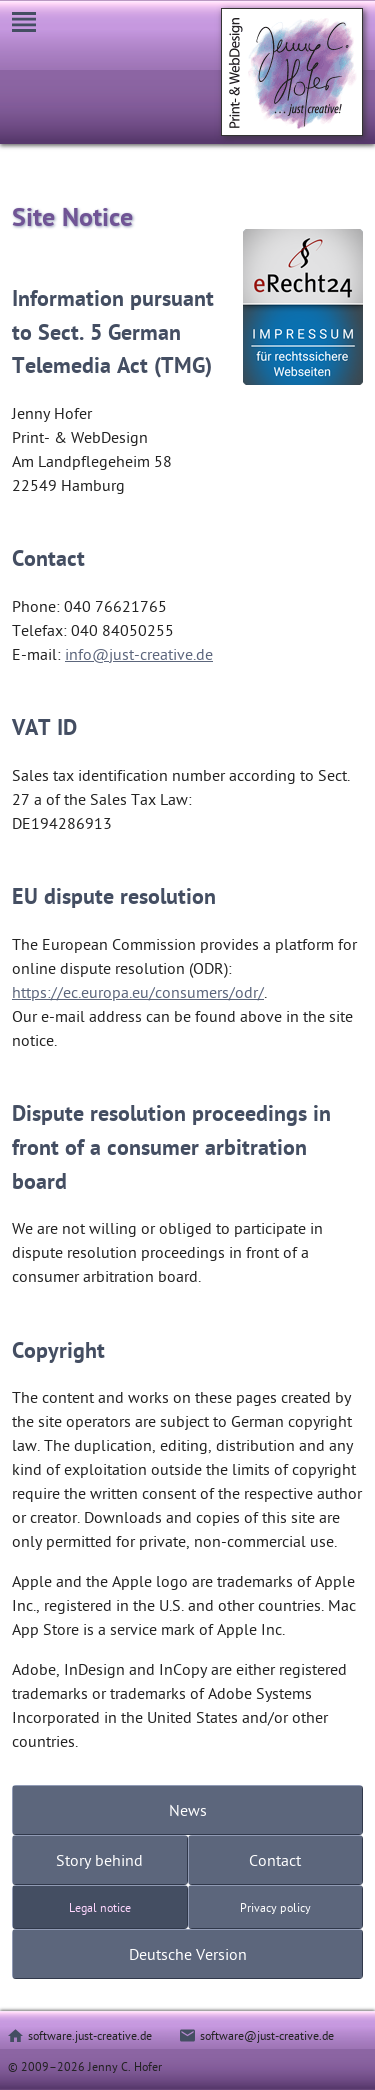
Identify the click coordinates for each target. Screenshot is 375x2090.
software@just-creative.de (267, 2035)
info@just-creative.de (139, 654)
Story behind (99, 1860)
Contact (275, 1860)
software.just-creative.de (90, 2035)
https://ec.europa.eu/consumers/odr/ (138, 992)
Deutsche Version (188, 1954)
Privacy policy (275, 1907)
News (188, 1810)
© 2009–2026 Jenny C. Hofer (85, 2066)
